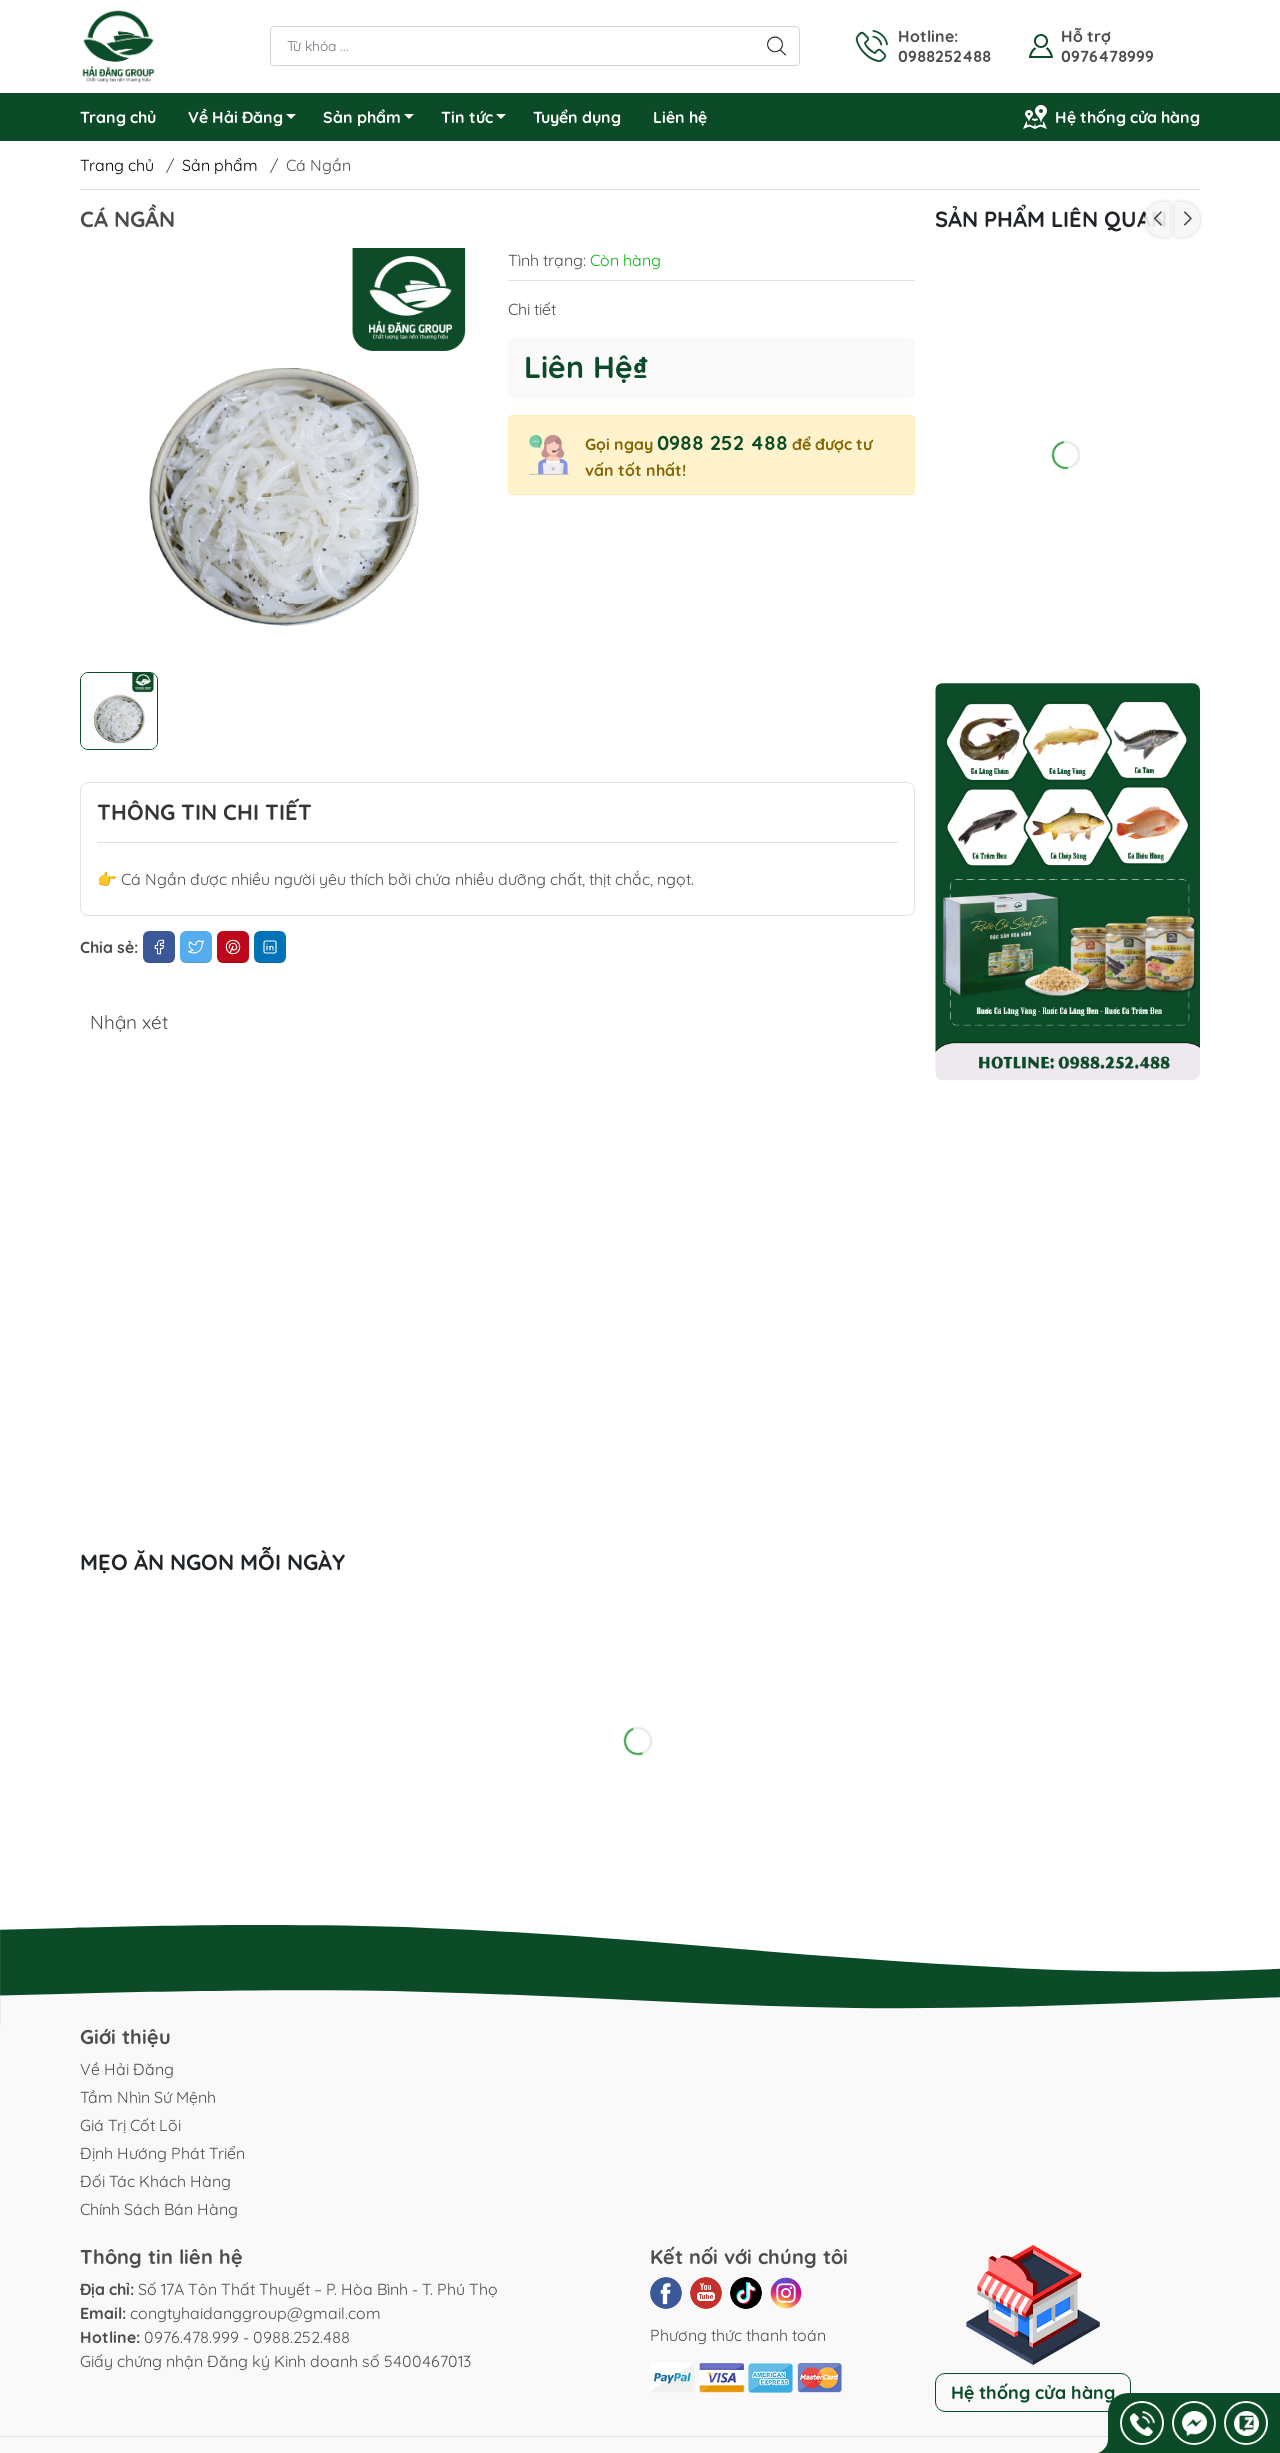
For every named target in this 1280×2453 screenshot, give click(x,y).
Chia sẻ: (109, 947)
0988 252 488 (722, 442)
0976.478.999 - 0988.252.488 (247, 2337)
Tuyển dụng (577, 117)
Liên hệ (680, 117)
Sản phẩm (374, 120)
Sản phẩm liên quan (1051, 219)
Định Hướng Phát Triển (162, 2153)
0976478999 (1107, 56)
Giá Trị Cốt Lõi (130, 2125)
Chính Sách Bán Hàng (159, 2209)
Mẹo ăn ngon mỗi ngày (212, 1562)
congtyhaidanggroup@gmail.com (255, 2313)
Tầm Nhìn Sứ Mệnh (148, 2097)
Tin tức (479, 120)
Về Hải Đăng (247, 120)
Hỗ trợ (1086, 36)
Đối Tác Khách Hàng (155, 2181)
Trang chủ (118, 117)
